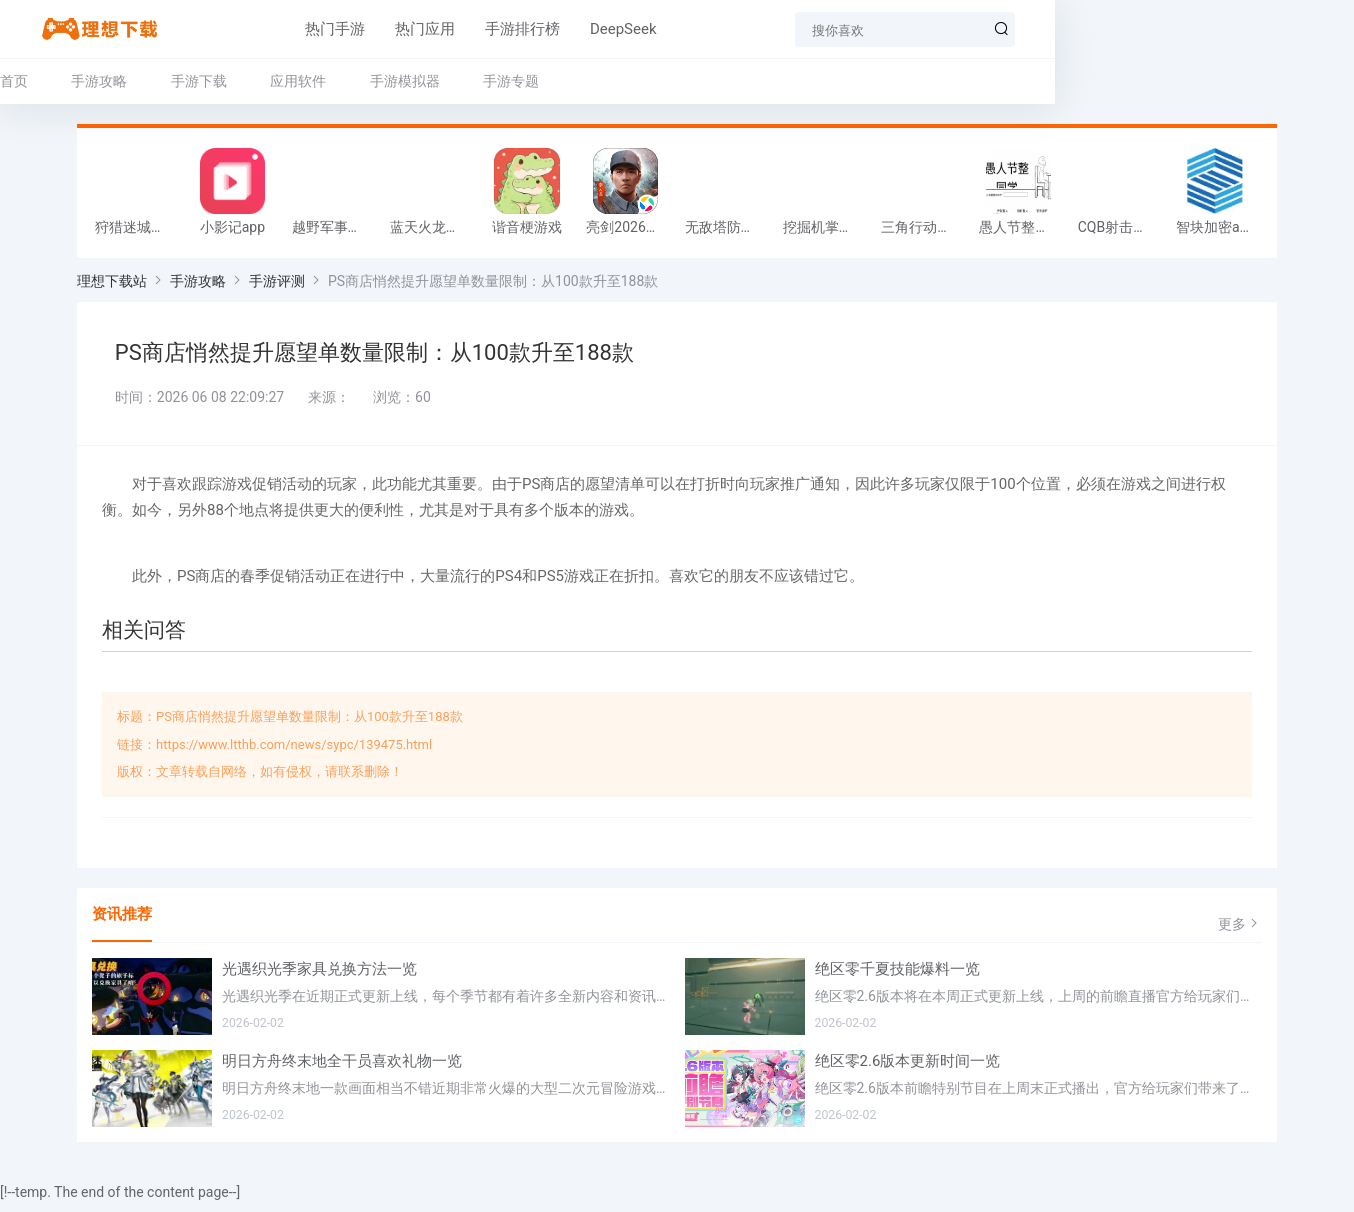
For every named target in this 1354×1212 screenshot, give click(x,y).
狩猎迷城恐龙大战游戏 (139, 232)
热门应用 (347, 29)
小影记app (232, 232)
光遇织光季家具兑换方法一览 (319, 978)
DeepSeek (545, 29)
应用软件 (375, 81)
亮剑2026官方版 (630, 232)
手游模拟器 (482, 81)
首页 (91, 81)
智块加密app (1215, 232)
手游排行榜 (444, 29)
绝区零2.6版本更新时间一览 (908, 1070)
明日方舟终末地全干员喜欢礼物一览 (342, 1070)
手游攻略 (176, 81)
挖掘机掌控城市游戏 (827, 232)
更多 (1240, 932)
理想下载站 (112, 286)
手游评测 (277, 286)
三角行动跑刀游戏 (925, 232)
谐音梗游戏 (527, 232)
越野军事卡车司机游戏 (336, 232)
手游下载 (276, 81)
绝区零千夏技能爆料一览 (897, 978)
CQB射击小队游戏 (1122, 232)
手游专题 (588, 81)
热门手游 (257, 29)
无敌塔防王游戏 (729, 232)
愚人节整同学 (1021, 232)
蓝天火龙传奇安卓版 (434, 232)
